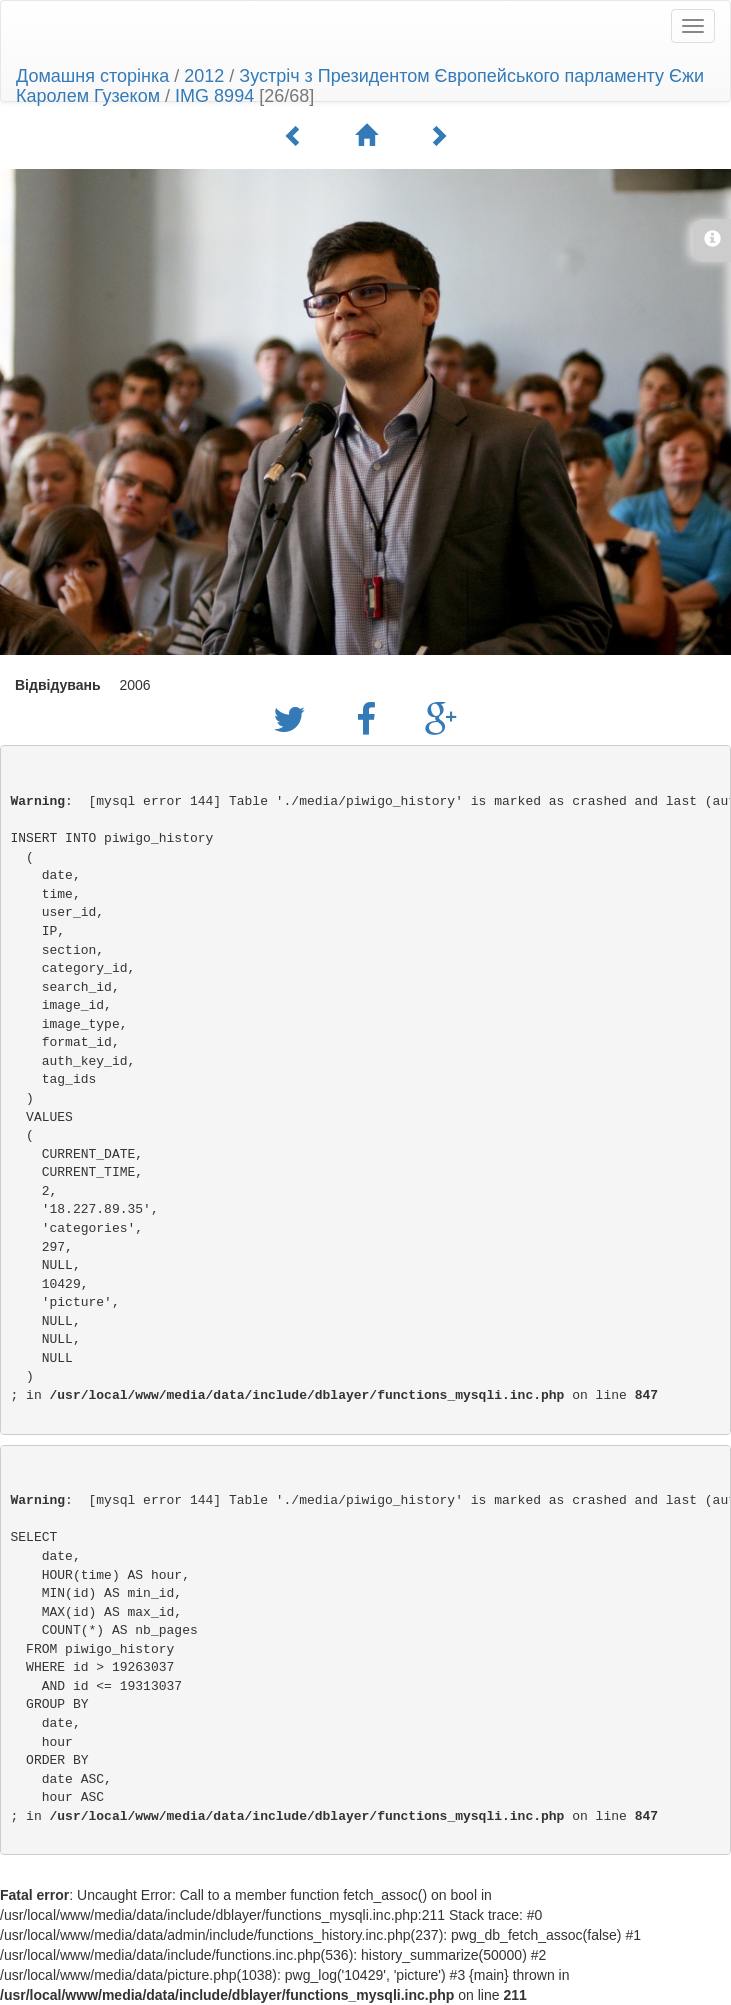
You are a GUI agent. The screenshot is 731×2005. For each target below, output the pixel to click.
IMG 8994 (214, 96)
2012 (204, 76)
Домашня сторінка (92, 76)
